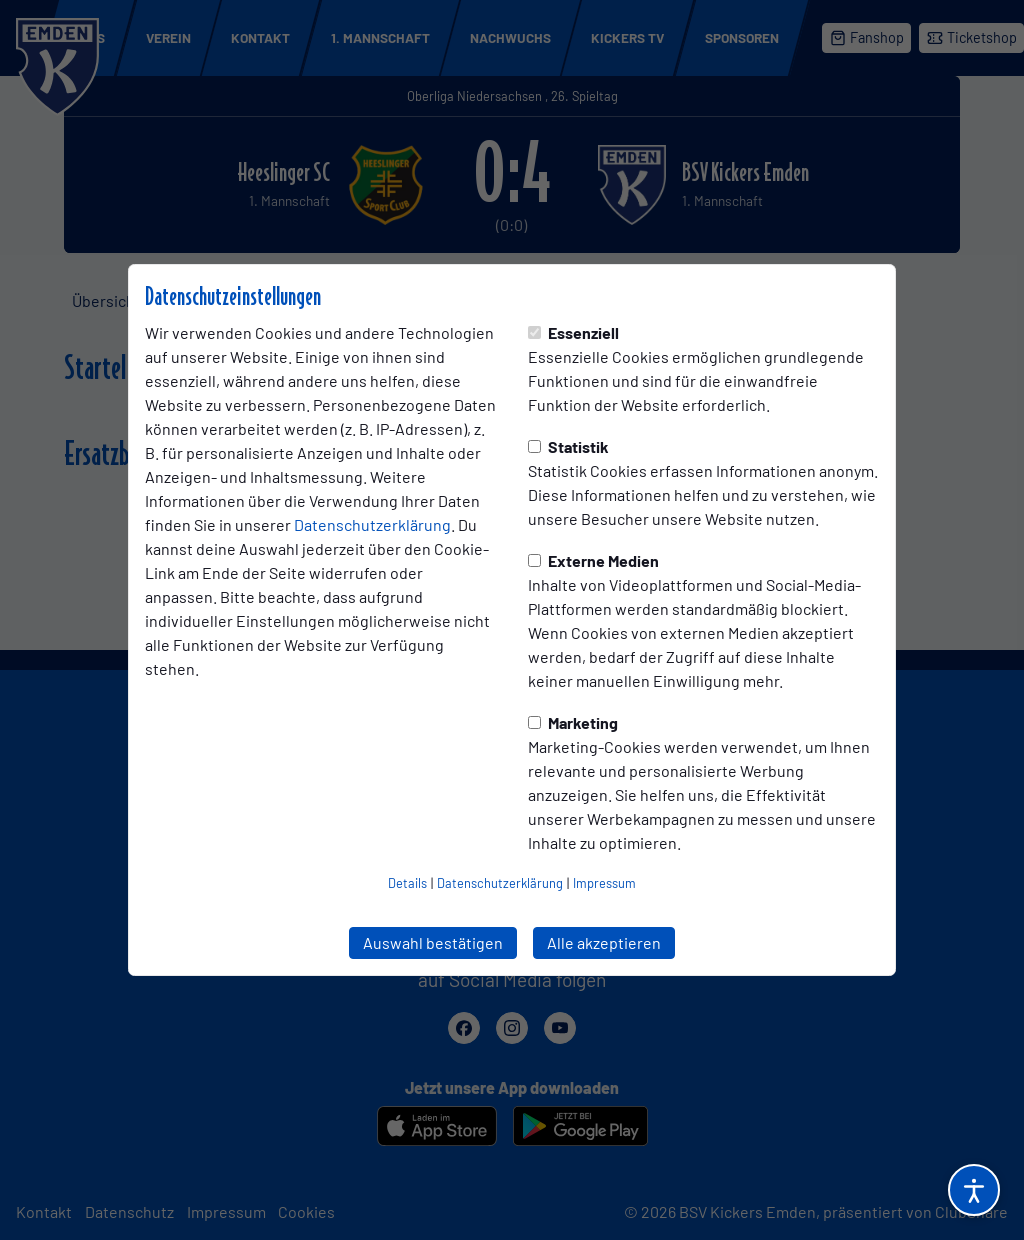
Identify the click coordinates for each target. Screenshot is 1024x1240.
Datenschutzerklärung (372, 524)
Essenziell (573, 332)
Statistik (568, 446)
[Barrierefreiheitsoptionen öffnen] (974, 1190)
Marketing (573, 722)
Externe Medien (593, 560)
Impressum (604, 883)
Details (407, 883)
